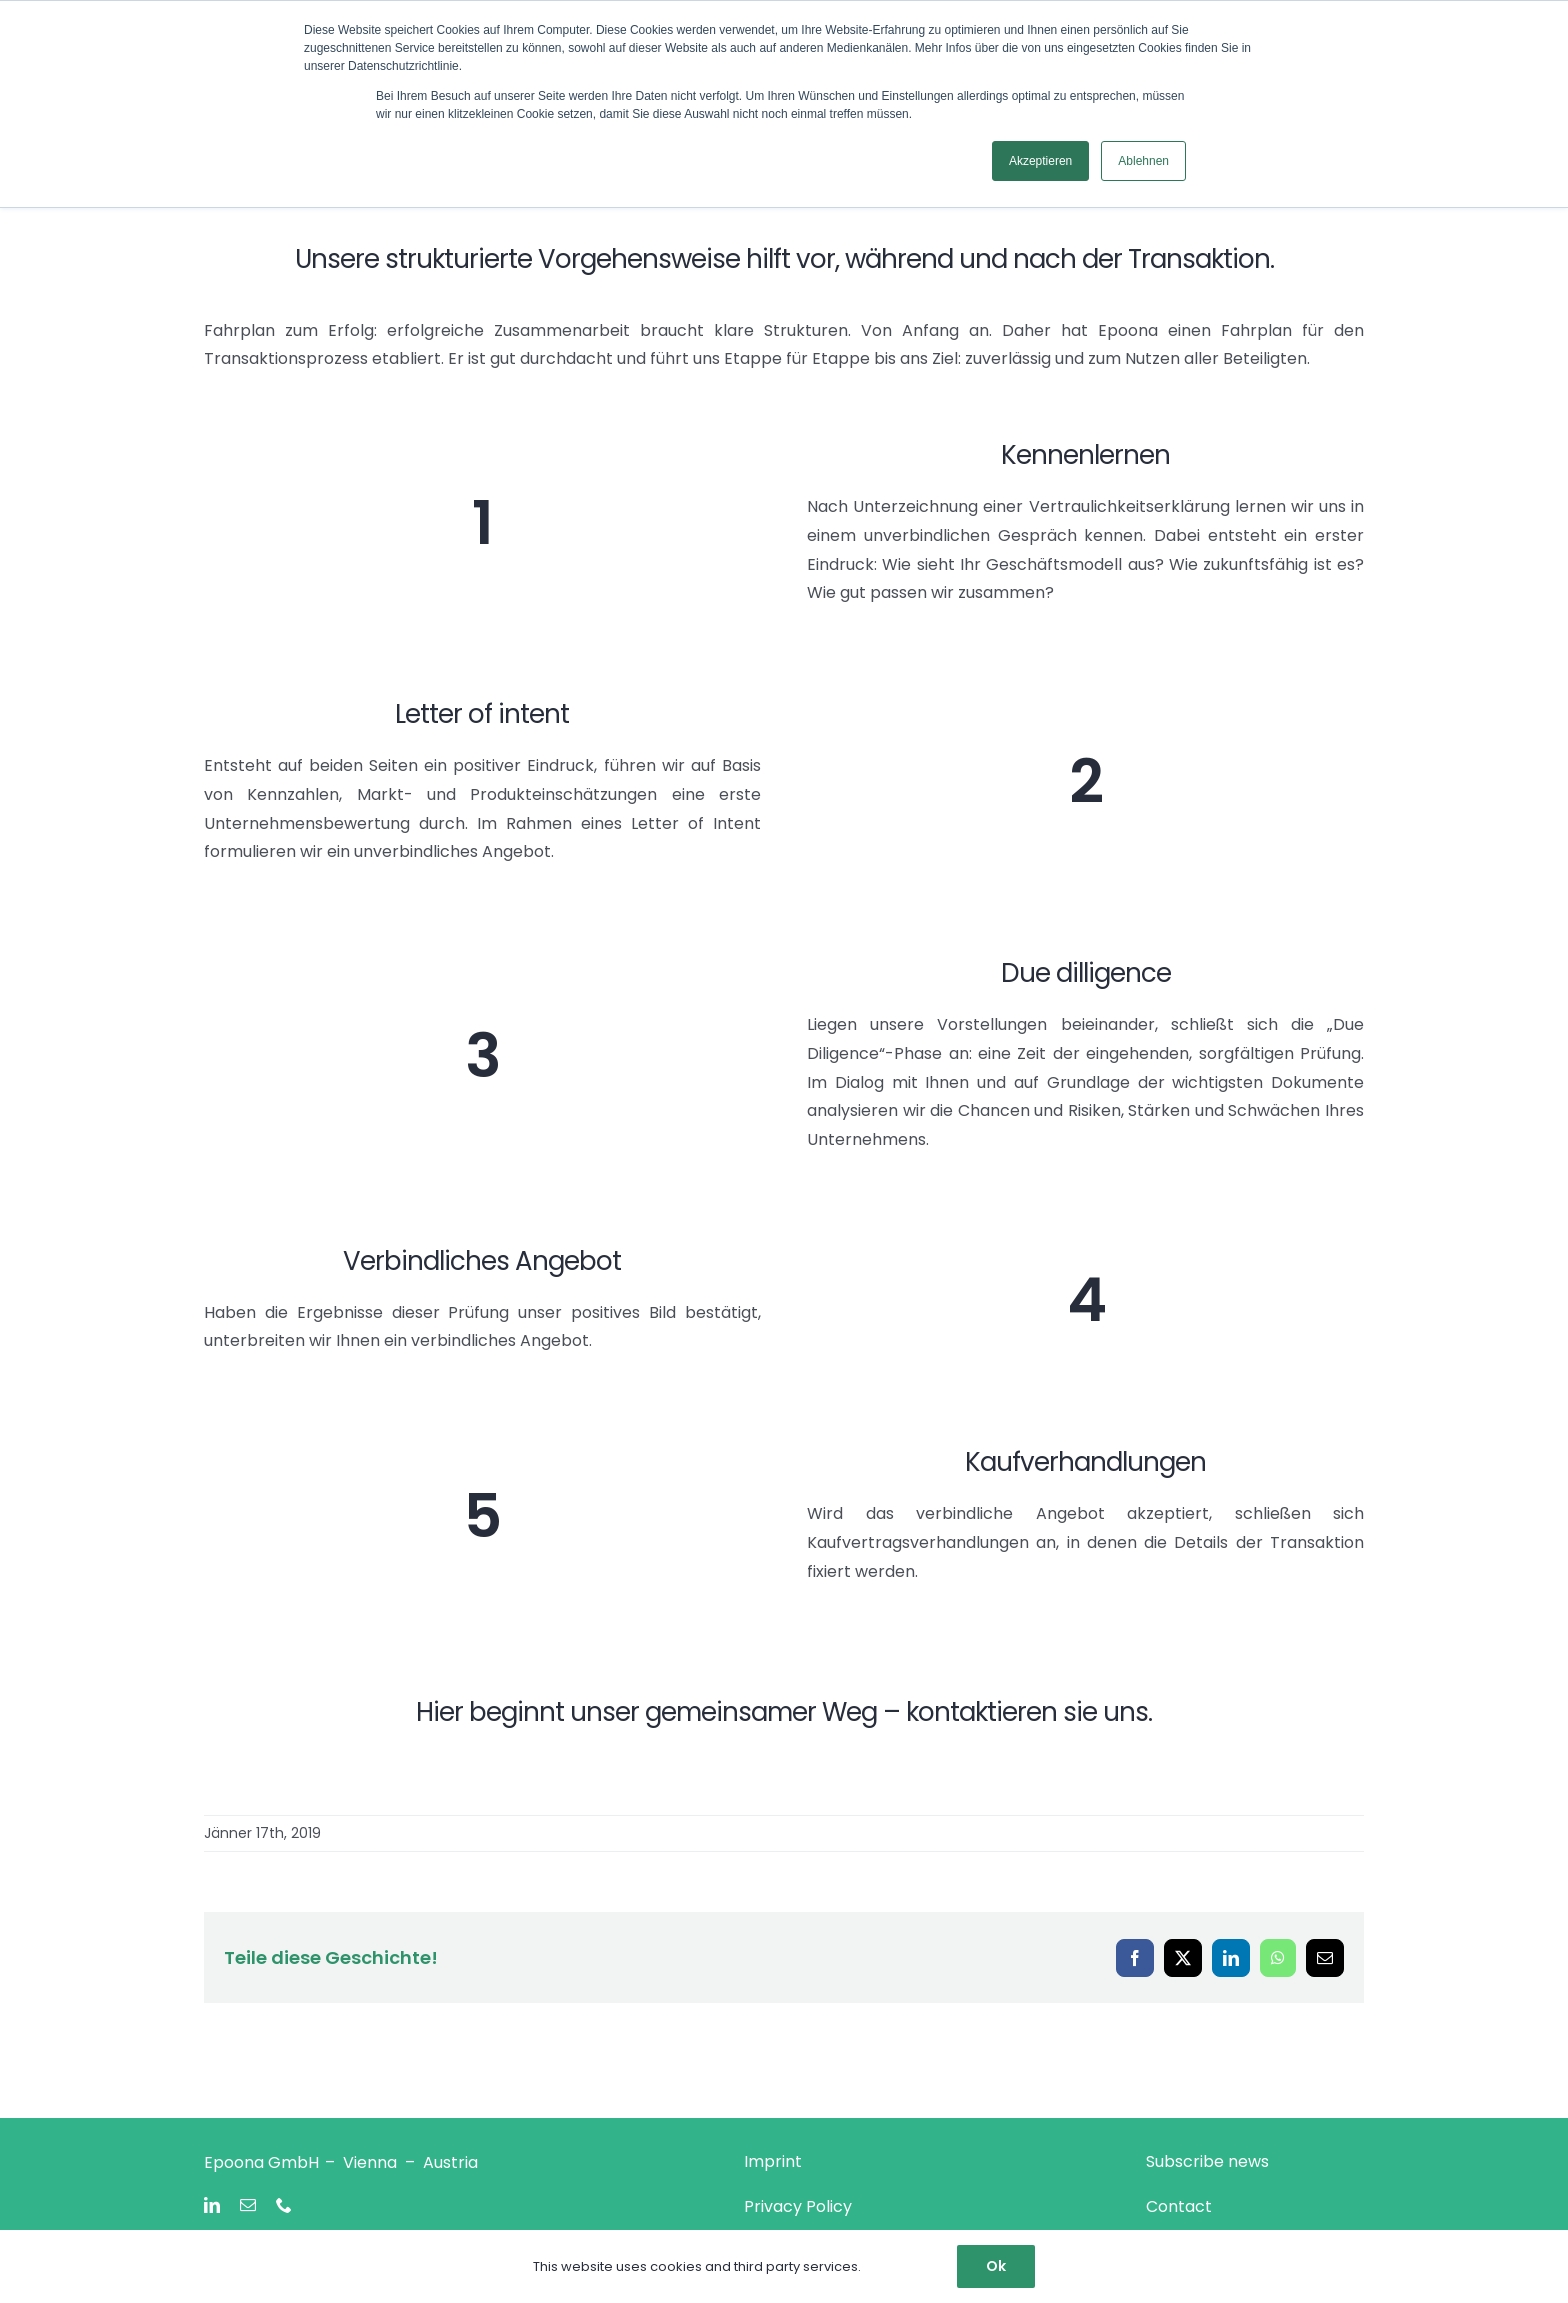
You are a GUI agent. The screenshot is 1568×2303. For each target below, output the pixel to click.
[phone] (284, 2205)
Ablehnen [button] (1143, 161)
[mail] (248, 2205)
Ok (996, 2266)
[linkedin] (212, 2205)
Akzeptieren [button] (1040, 161)
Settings (895, 2266)
